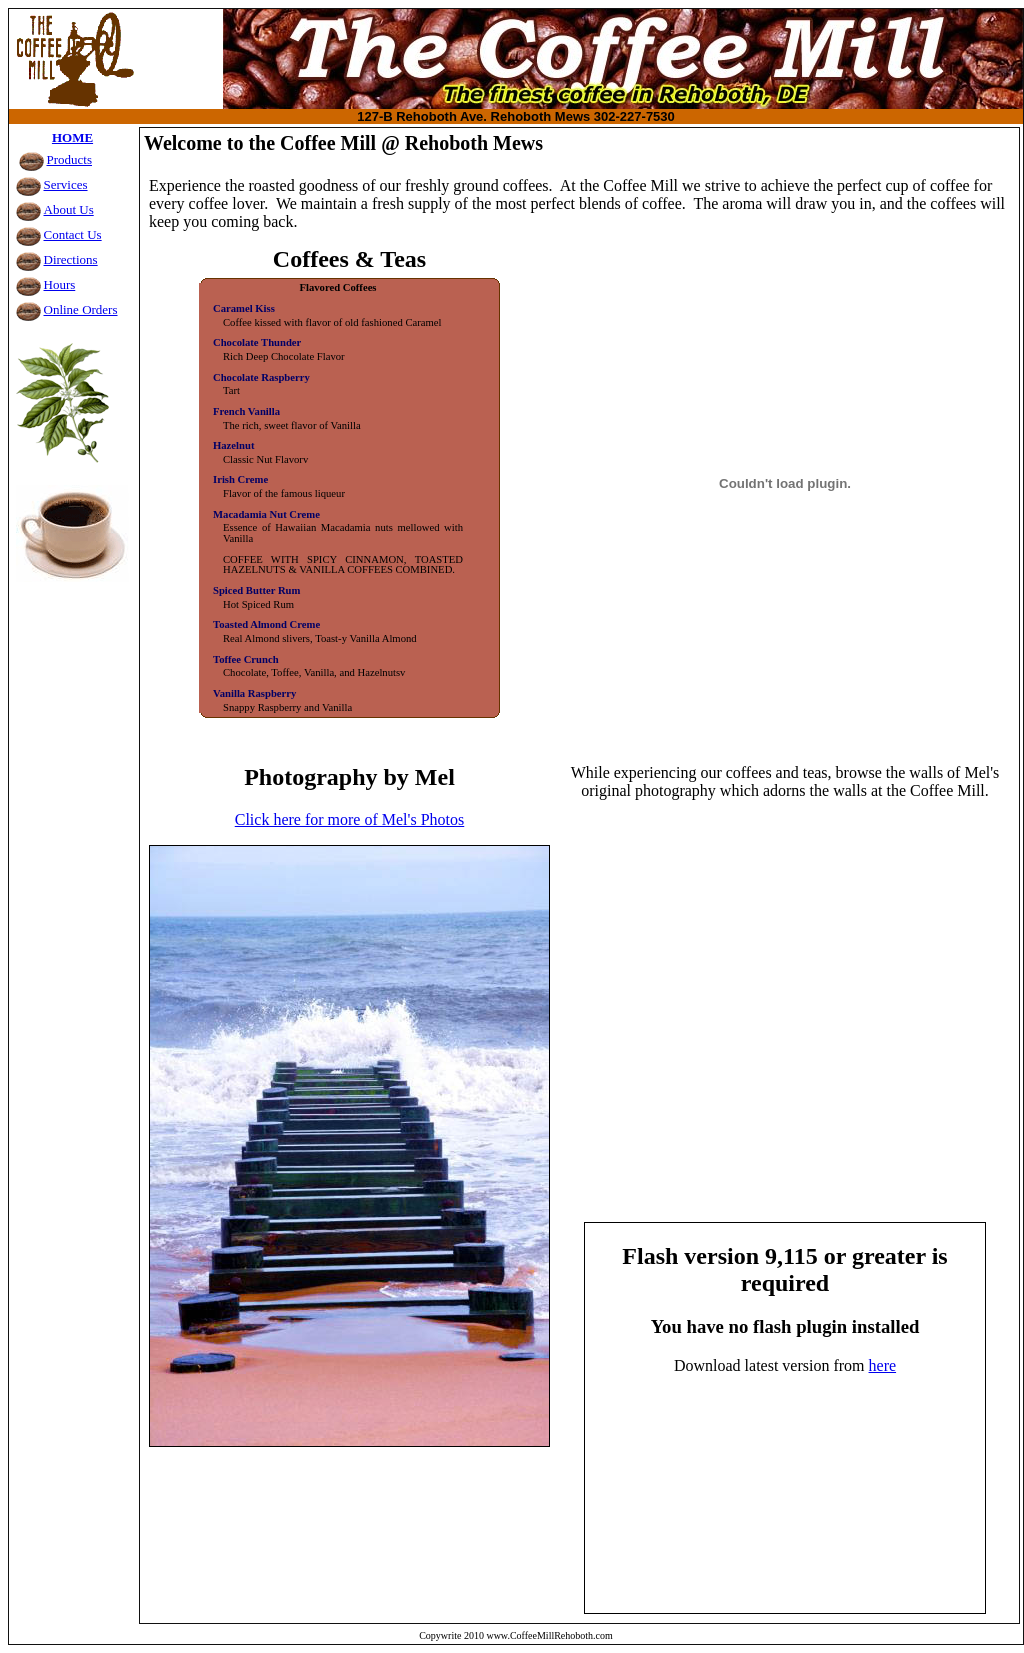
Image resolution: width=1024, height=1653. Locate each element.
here (883, 1365)
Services (66, 184)
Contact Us (73, 234)
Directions (71, 259)
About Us (69, 209)
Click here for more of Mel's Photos (350, 819)
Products (70, 159)
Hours (60, 284)
